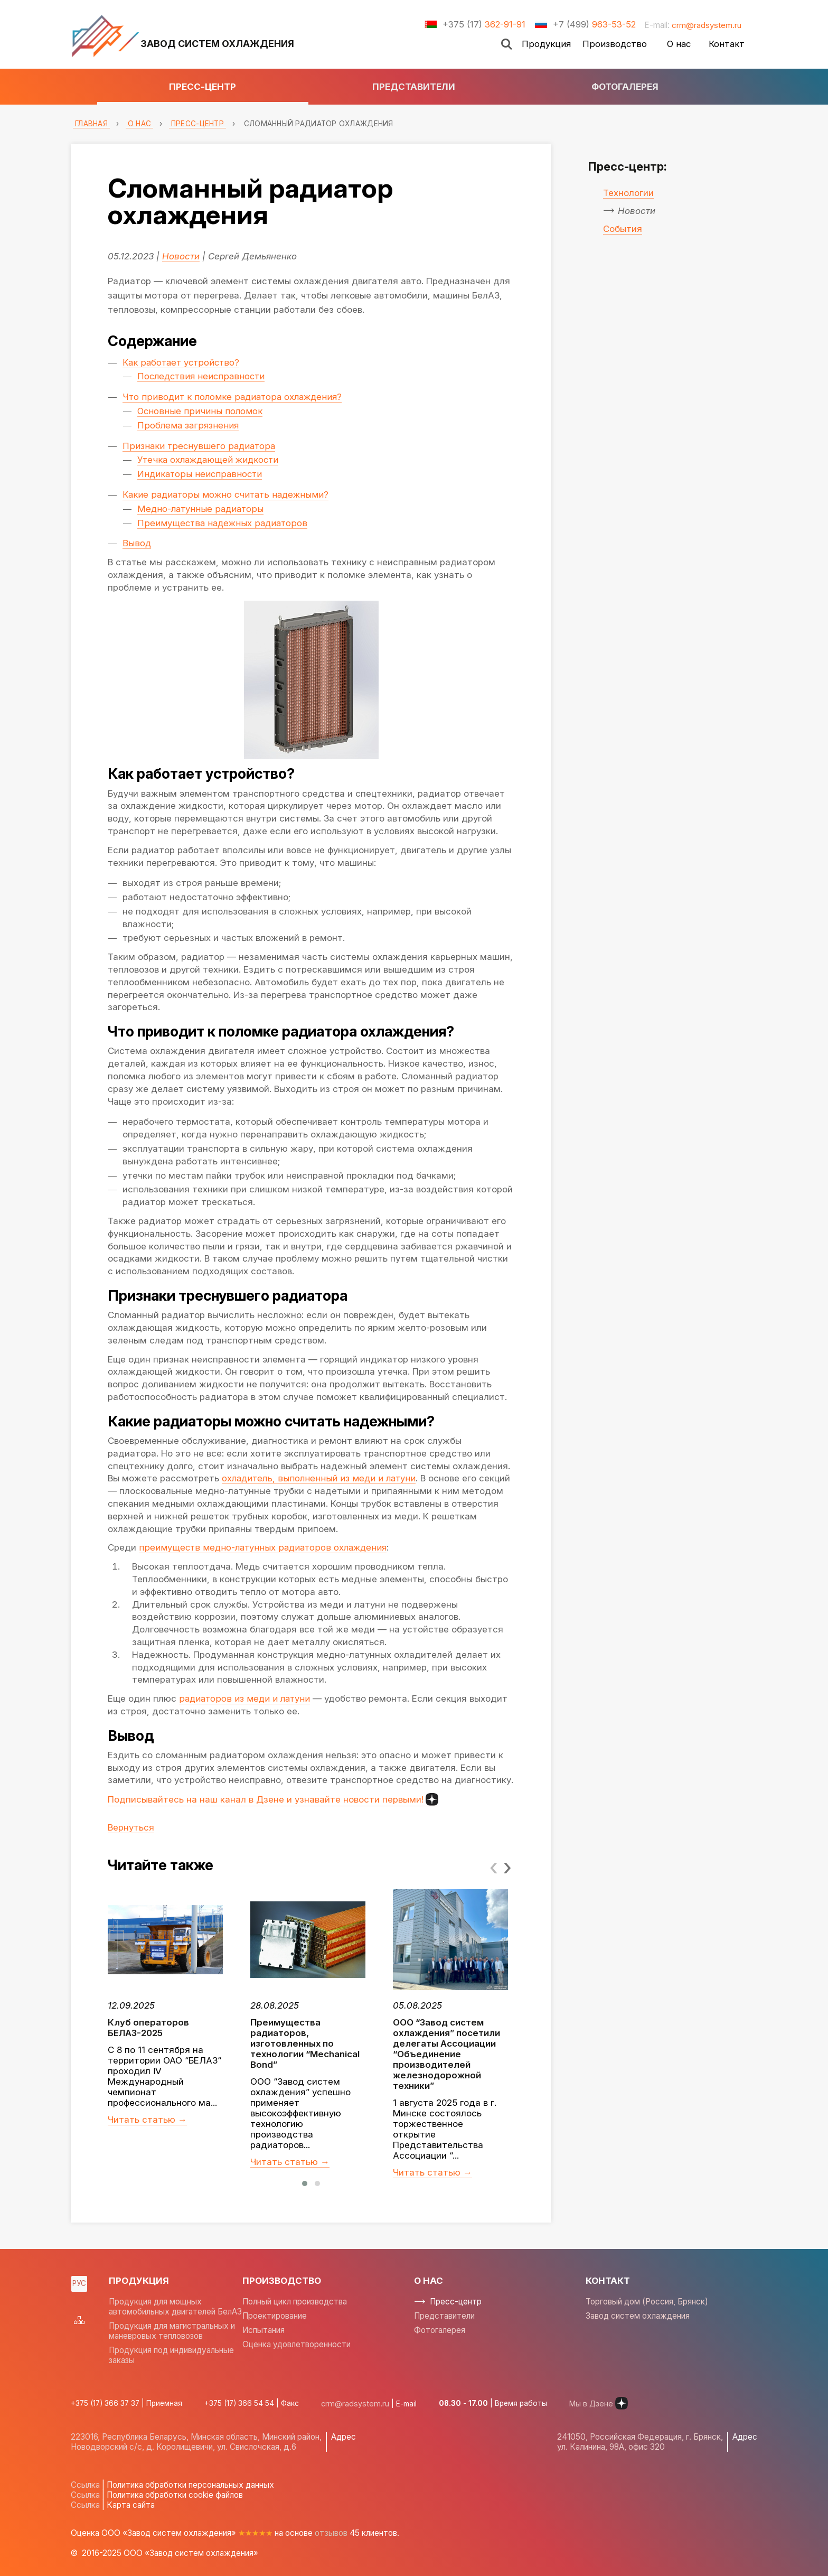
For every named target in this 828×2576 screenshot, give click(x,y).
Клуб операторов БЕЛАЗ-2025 (148, 2027)
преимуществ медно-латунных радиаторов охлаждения (265, 1547)
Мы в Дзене (593, 2403)
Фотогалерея (624, 86)
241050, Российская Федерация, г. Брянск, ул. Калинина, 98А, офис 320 (641, 2442)
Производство (614, 44)
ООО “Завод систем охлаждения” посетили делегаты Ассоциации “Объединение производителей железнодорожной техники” (446, 2054)
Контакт (727, 44)
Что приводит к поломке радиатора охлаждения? (234, 396)
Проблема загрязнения (188, 425)
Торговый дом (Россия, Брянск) (647, 2302)
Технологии (628, 193)
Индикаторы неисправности (200, 474)
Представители (413, 86)
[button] (304, 2183)
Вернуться (131, 1827)
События (622, 228)
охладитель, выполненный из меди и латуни (321, 1478)
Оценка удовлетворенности (296, 2344)
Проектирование (274, 2316)
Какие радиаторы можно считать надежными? (228, 494)
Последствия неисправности (202, 376)
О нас (679, 44)
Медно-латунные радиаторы (201, 508)
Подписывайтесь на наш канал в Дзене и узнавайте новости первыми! (273, 1799)
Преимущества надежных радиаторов (223, 523)
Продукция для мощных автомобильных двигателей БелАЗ (175, 2307)
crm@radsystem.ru (706, 25)
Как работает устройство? (182, 362)
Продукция (546, 44)
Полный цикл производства (294, 2302)
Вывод (136, 543)
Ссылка (85, 2485)
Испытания (263, 2330)
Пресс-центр (202, 86)
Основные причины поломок (199, 411)
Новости (181, 256)
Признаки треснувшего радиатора (199, 446)
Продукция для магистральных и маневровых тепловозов (172, 2331)
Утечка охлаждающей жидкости (210, 459)
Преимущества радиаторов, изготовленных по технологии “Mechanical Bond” (305, 2043)
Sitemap (79, 2320)
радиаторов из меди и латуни (246, 1698)
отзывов (331, 2533)
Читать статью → (147, 2119)
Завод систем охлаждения (638, 2316)
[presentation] (494, 1866)
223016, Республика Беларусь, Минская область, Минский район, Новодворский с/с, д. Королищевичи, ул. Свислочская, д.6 (196, 2442)
